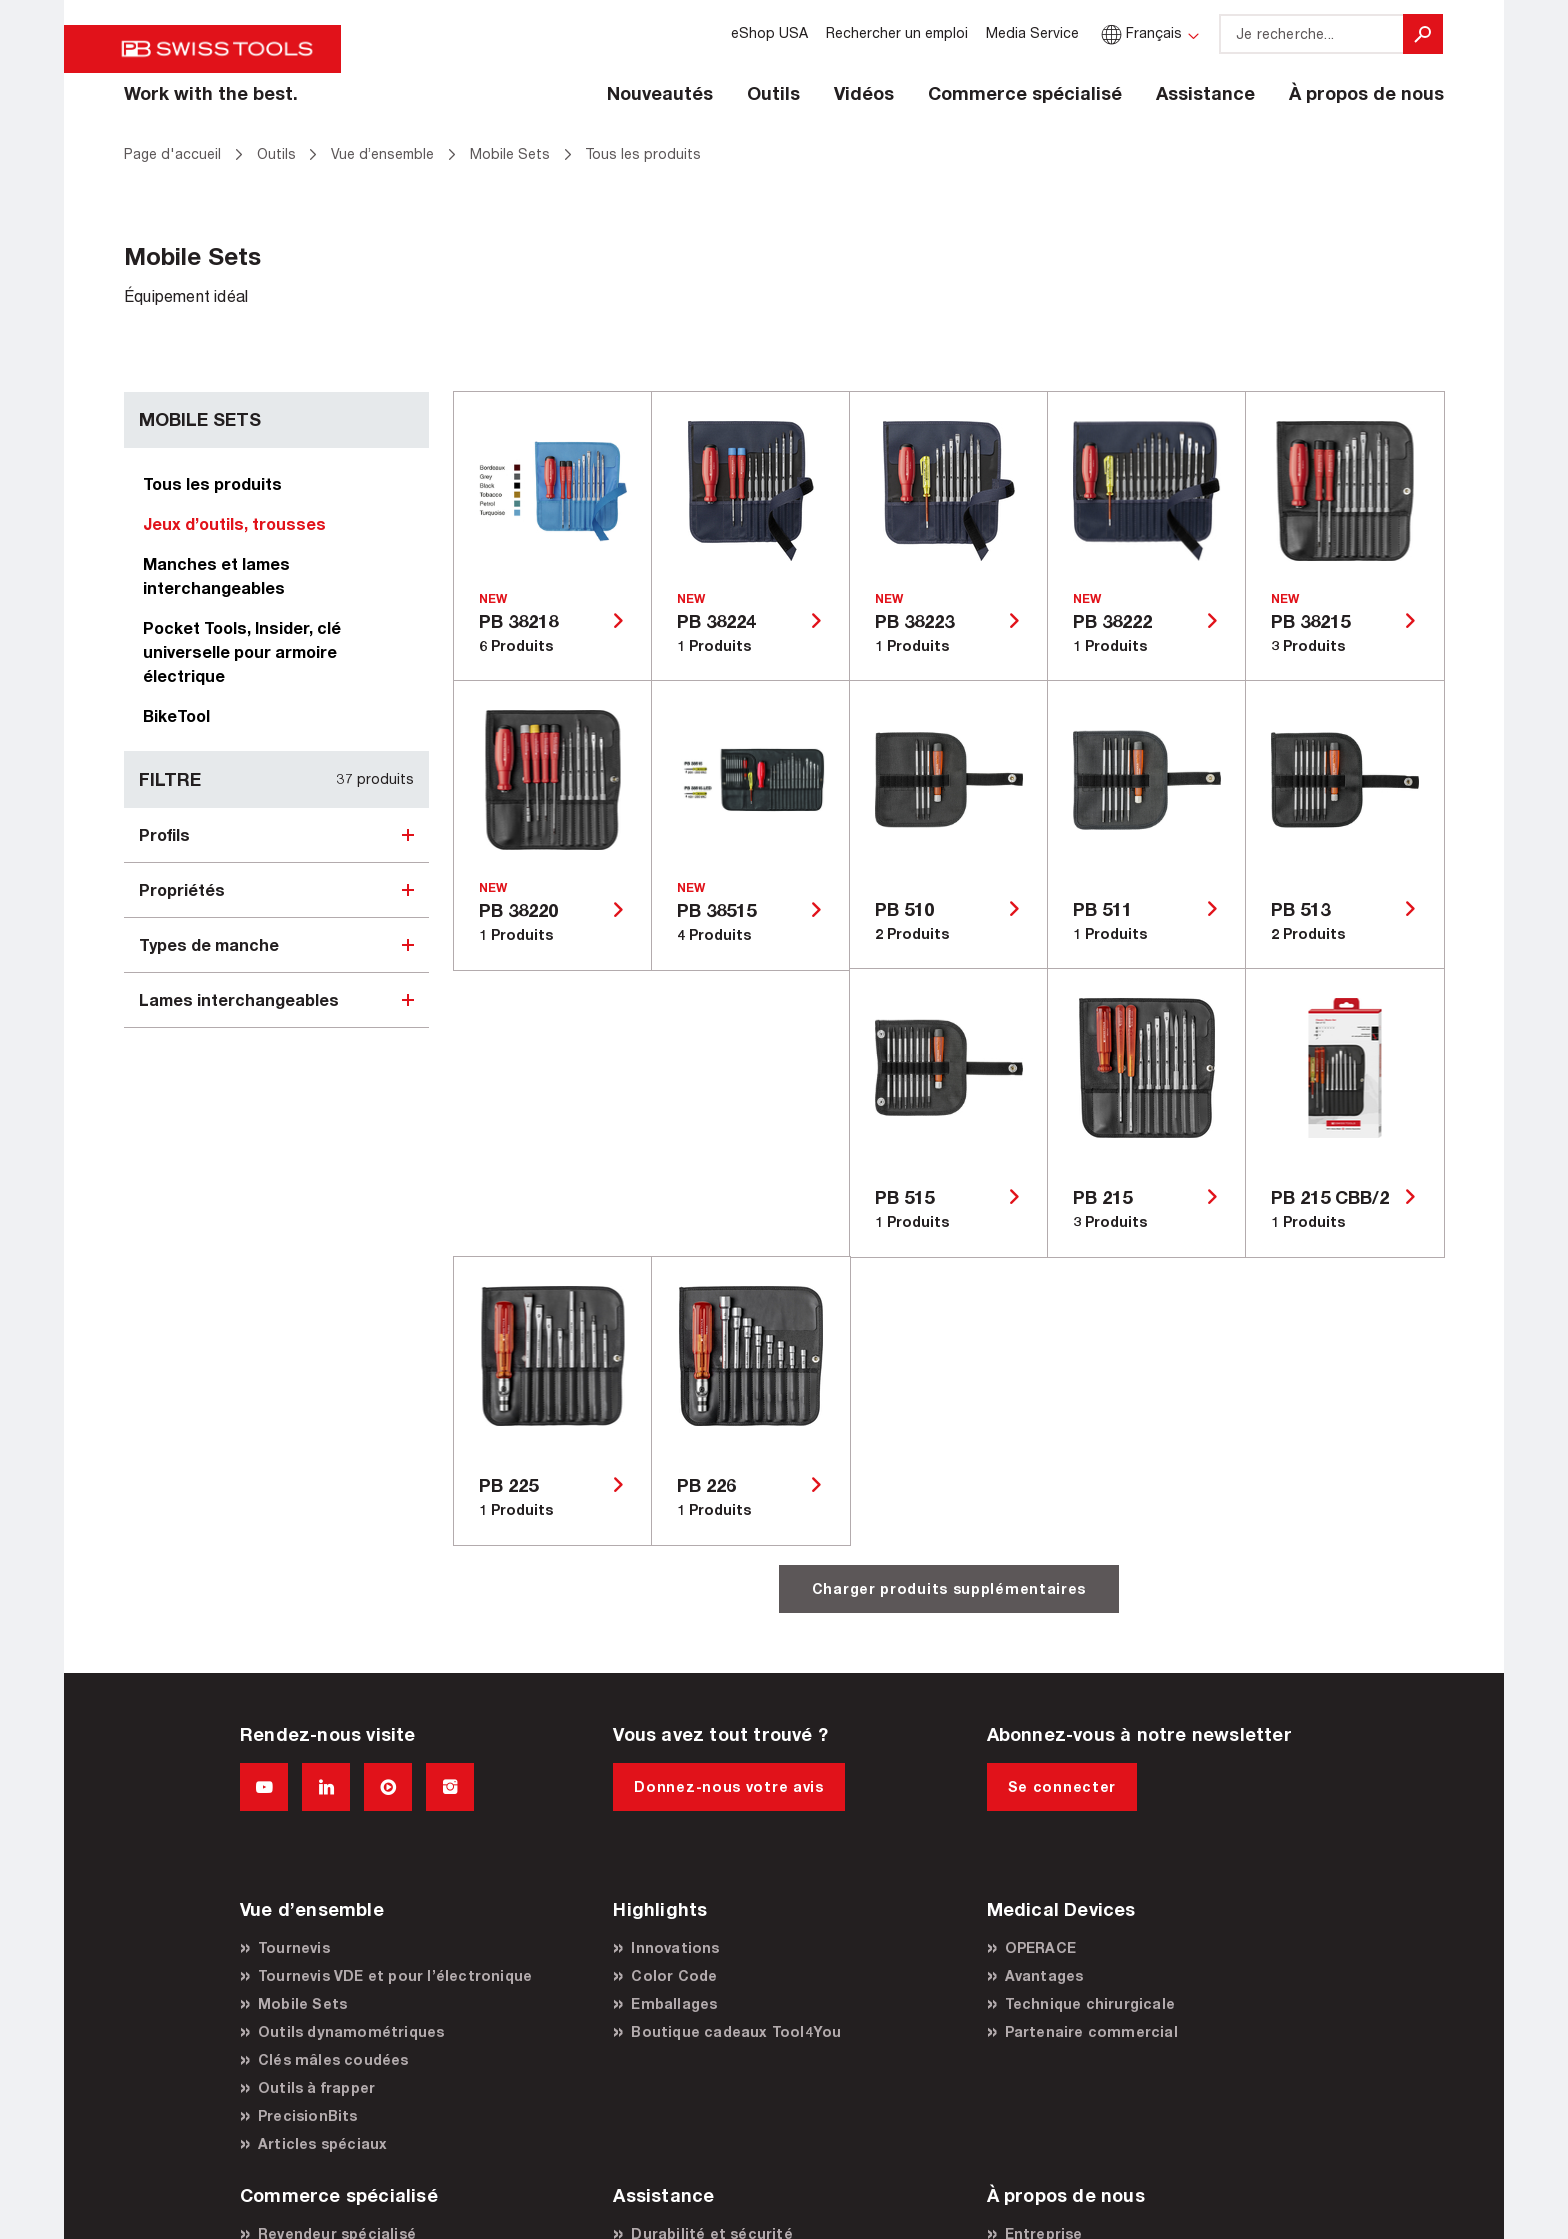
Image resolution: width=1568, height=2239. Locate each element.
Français (1139, 32)
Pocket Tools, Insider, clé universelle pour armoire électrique (242, 651)
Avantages (1044, 1975)
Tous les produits (212, 483)
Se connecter (1062, 1786)
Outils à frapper (316, 2087)
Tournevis (294, 1947)
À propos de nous (1366, 93)
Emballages (674, 2003)
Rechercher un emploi (897, 32)
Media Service (1032, 32)
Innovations (675, 1947)
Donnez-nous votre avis (728, 1786)
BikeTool (176, 715)
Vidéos (864, 93)
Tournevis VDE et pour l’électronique (395, 1975)
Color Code (674, 1975)
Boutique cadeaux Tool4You (736, 2031)
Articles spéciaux (322, 2143)
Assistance (1205, 93)
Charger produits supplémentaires (949, 1588)
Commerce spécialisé (1025, 93)
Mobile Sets (302, 2003)
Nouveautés (660, 93)
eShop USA (769, 32)
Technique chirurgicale (1090, 2003)
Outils (773, 93)
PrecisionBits (308, 2115)
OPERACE (1040, 1947)
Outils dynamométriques (351, 2031)
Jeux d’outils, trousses (234, 523)
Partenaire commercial (1091, 2031)
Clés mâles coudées (333, 2059)
